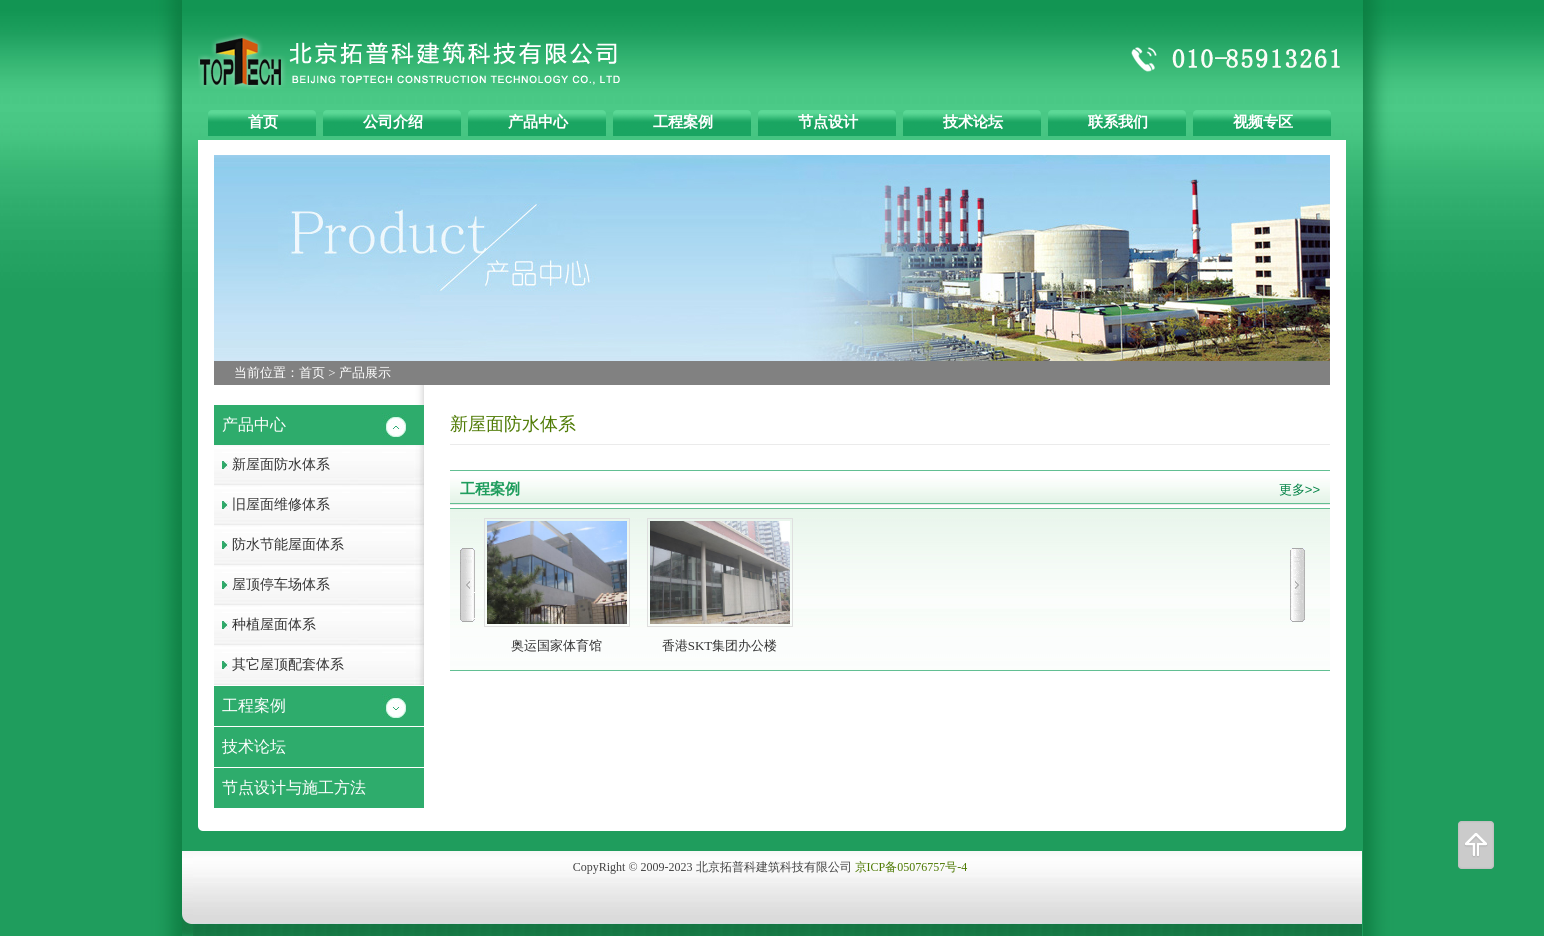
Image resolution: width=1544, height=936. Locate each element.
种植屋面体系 (265, 624)
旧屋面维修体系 (272, 504)
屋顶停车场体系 (272, 584)
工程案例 (250, 705)
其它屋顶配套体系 (279, 664)
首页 (312, 372)
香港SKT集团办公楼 (720, 585)
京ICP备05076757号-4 (911, 867)
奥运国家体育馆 (557, 585)
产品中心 (250, 424)
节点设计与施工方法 (290, 787)
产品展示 (365, 372)
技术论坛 (250, 746)
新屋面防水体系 (272, 464)
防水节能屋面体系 (279, 544)
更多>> (1299, 489)
